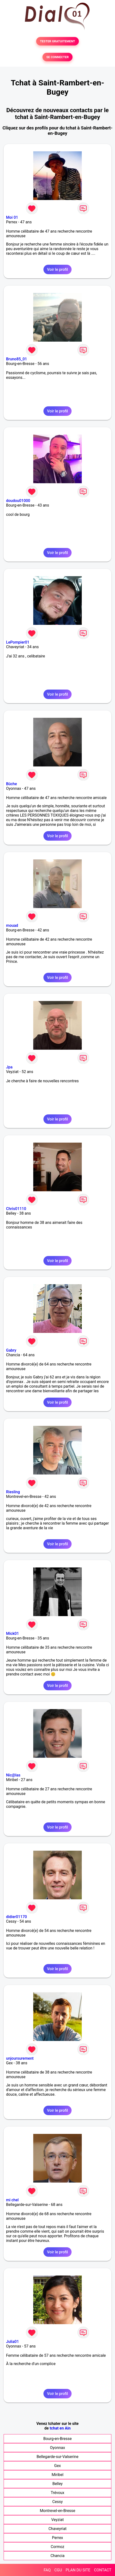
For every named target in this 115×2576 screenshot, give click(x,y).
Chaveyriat (58, 2528)
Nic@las (13, 1775)
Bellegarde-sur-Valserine (57, 2456)
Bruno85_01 (16, 359)
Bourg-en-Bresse (57, 2438)
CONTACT (102, 2570)
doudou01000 (18, 500)
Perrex (57, 2537)
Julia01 (12, 2341)
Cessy (57, 2501)
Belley (57, 2483)
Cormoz (57, 2546)
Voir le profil (57, 269)
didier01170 (16, 1916)
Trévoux (57, 2492)
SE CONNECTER (57, 57)
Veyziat (57, 2519)
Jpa (9, 1067)
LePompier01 (17, 642)
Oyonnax (57, 2447)
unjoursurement (19, 2058)
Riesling (13, 1492)
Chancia (57, 2555)
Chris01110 (16, 1208)
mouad (12, 925)
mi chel (12, 2200)
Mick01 (12, 1633)
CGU (58, 2570)
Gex (57, 2465)
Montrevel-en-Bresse (57, 2510)
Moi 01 (12, 217)
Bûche (11, 784)
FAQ (47, 2570)
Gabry (11, 1350)
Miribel (58, 2474)
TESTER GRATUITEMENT (57, 41)
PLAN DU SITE (78, 2570)
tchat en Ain (60, 2428)
